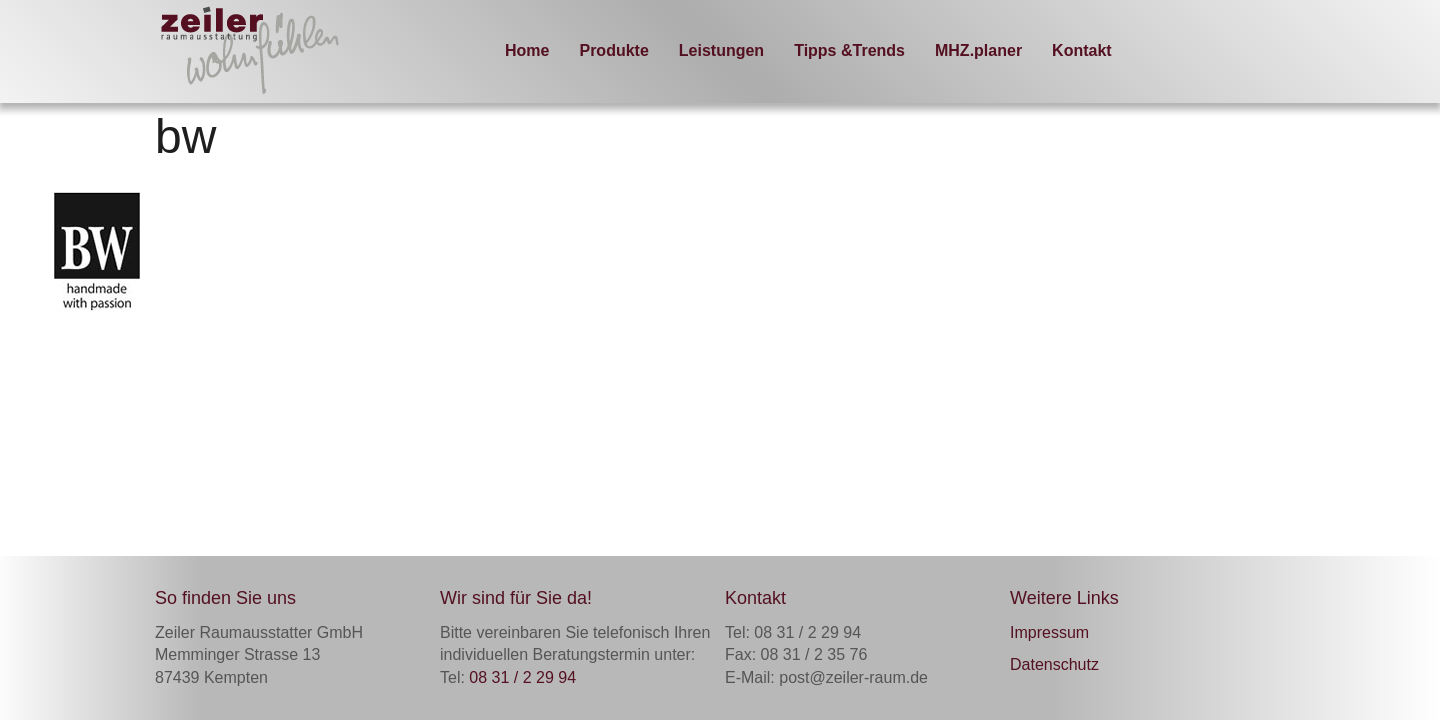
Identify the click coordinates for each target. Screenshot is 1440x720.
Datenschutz (1054, 664)
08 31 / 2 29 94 (522, 677)
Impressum (1049, 632)
